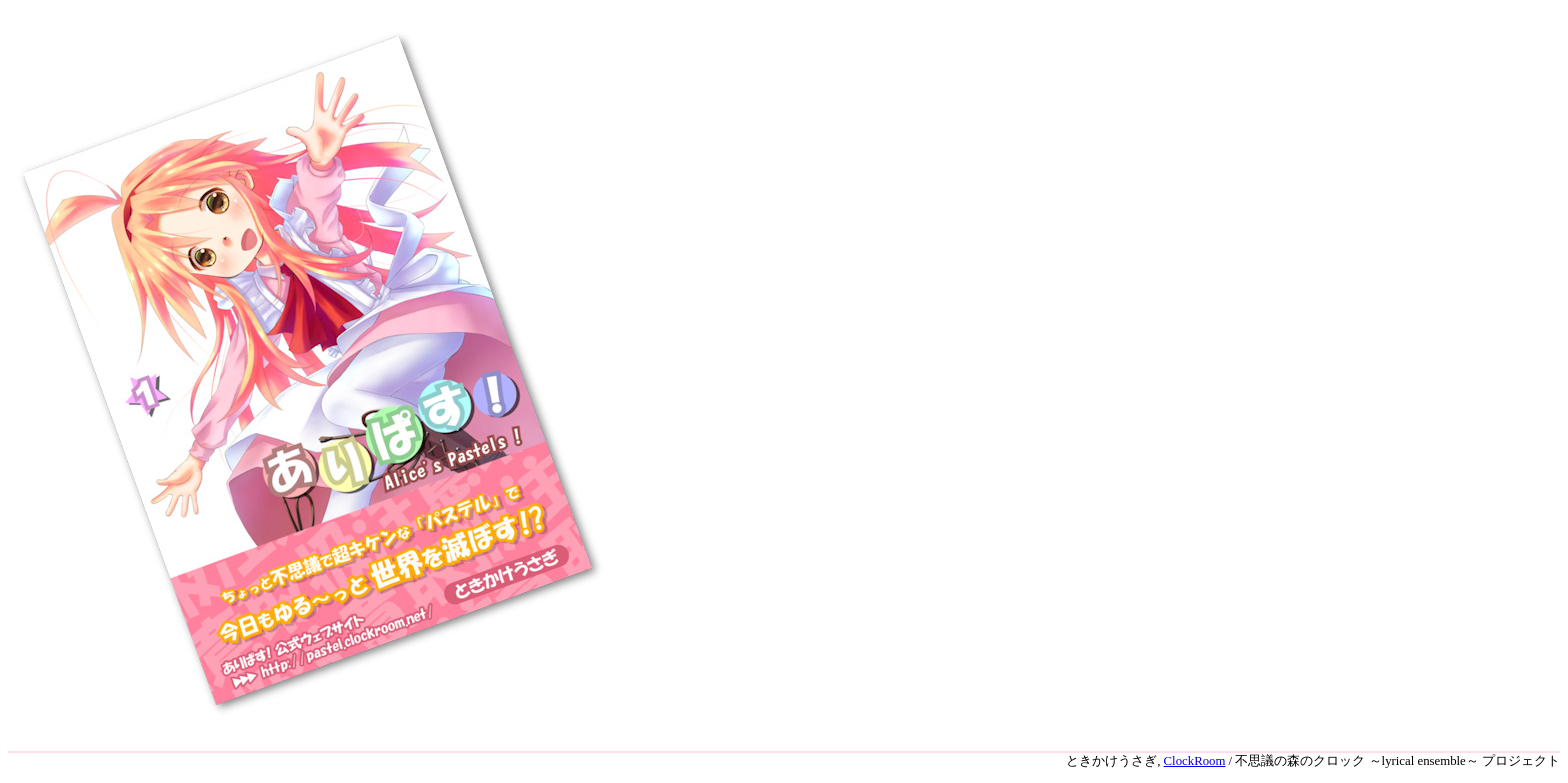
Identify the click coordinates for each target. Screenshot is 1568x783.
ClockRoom (1195, 761)
